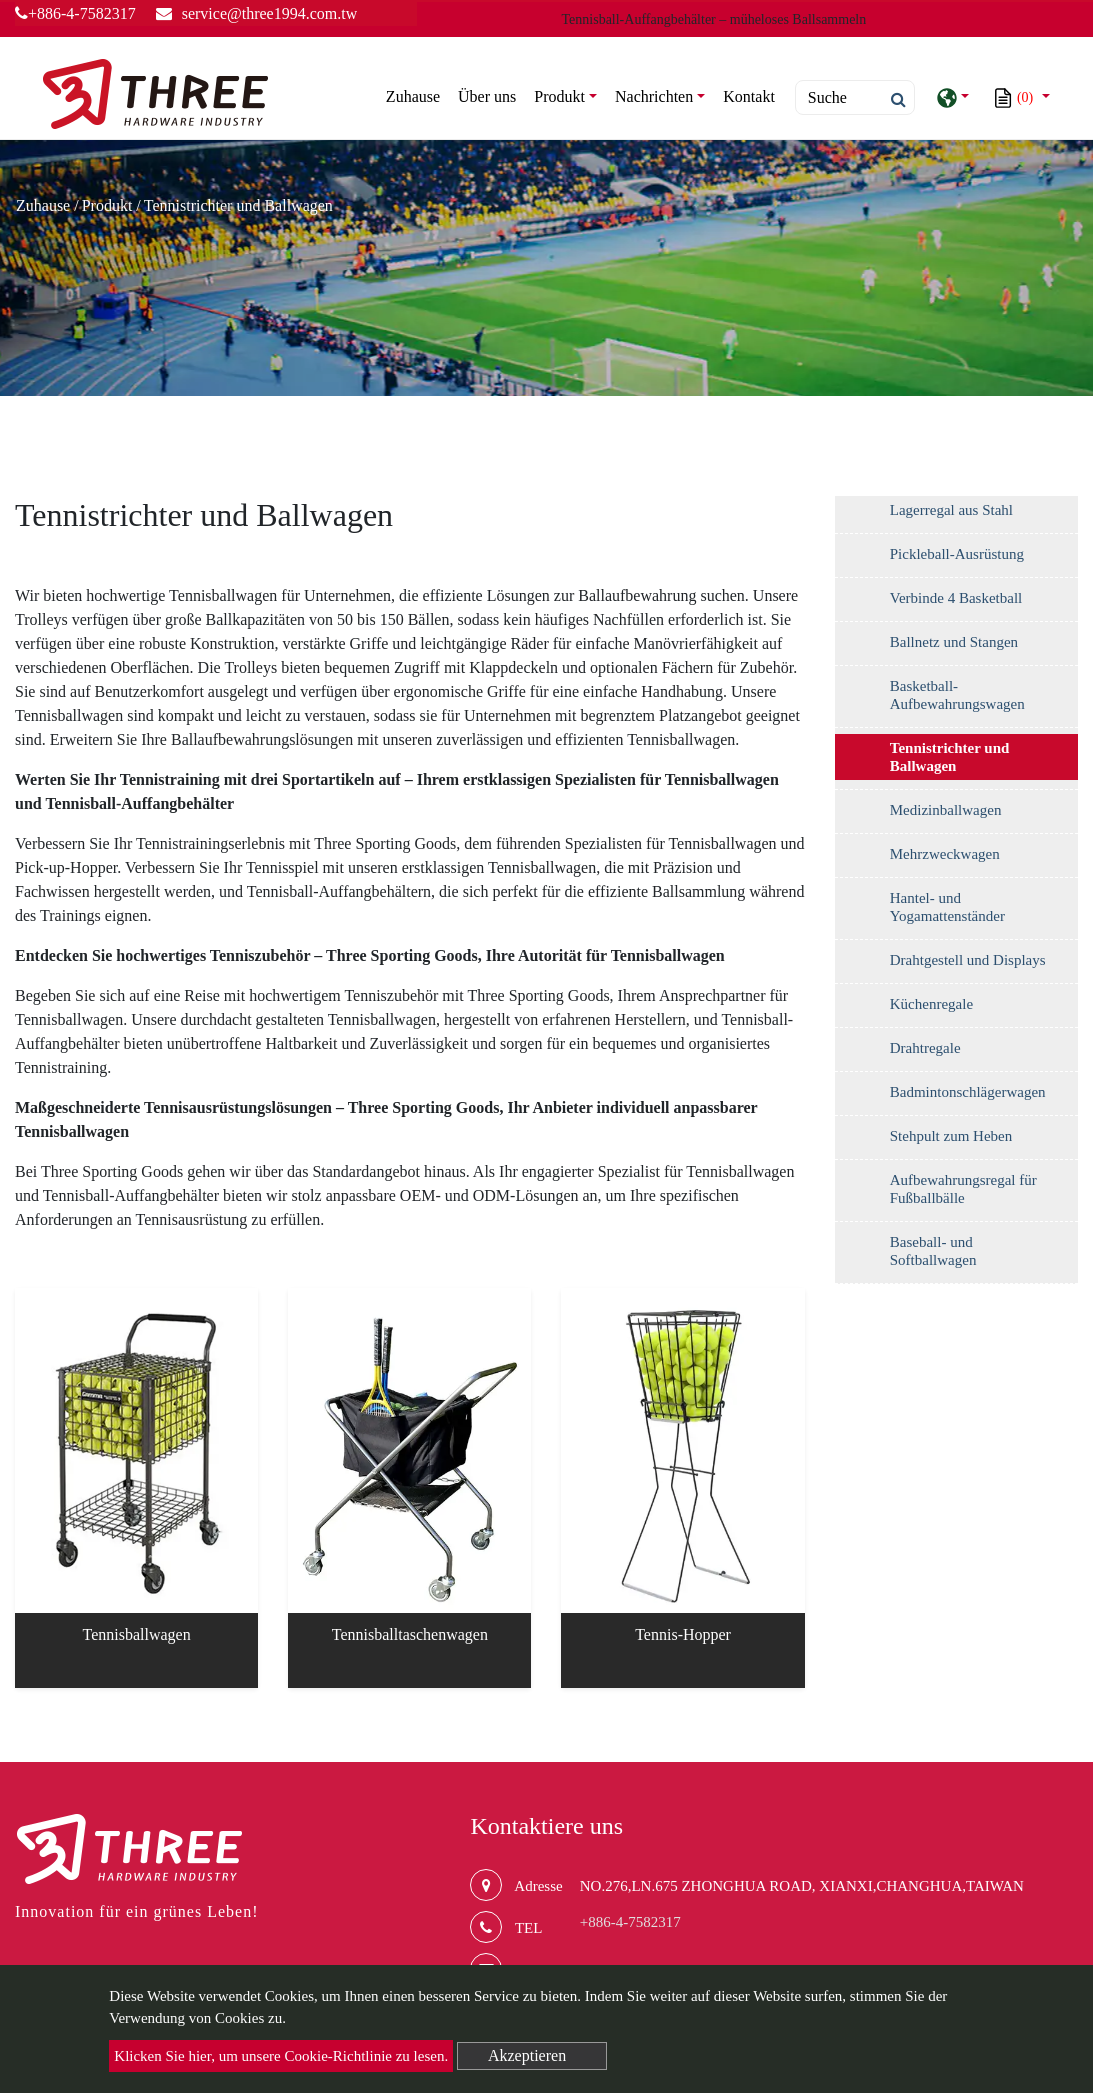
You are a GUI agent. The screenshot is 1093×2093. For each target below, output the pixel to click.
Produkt (107, 205)
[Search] (855, 97)
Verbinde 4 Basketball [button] (956, 598)
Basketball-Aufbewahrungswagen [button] (957, 695)
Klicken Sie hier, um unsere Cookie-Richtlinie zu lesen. (281, 2056)
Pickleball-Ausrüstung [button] (957, 554)
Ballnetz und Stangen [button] (954, 642)
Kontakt (749, 96)
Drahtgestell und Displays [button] (968, 960)
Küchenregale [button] (931, 1004)
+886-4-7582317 (75, 13)
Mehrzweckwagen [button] (945, 854)
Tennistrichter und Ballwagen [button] (950, 757)
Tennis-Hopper (683, 1634)
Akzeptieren (527, 2055)
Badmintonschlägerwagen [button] (968, 1092)
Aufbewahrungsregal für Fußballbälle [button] (963, 1189)
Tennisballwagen (137, 1634)
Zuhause (417, 94)
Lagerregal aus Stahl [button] (951, 510)
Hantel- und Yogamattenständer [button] (947, 907)
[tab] (956, 515)
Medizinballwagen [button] (946, 810)
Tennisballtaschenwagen (410, 1634)
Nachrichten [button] (654, 96)
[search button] (892, 100)
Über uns (487, 96)
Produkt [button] (559, 96)
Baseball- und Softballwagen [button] (933, 1251)
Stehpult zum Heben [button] (951, 1136)
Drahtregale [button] (925, 1048)
